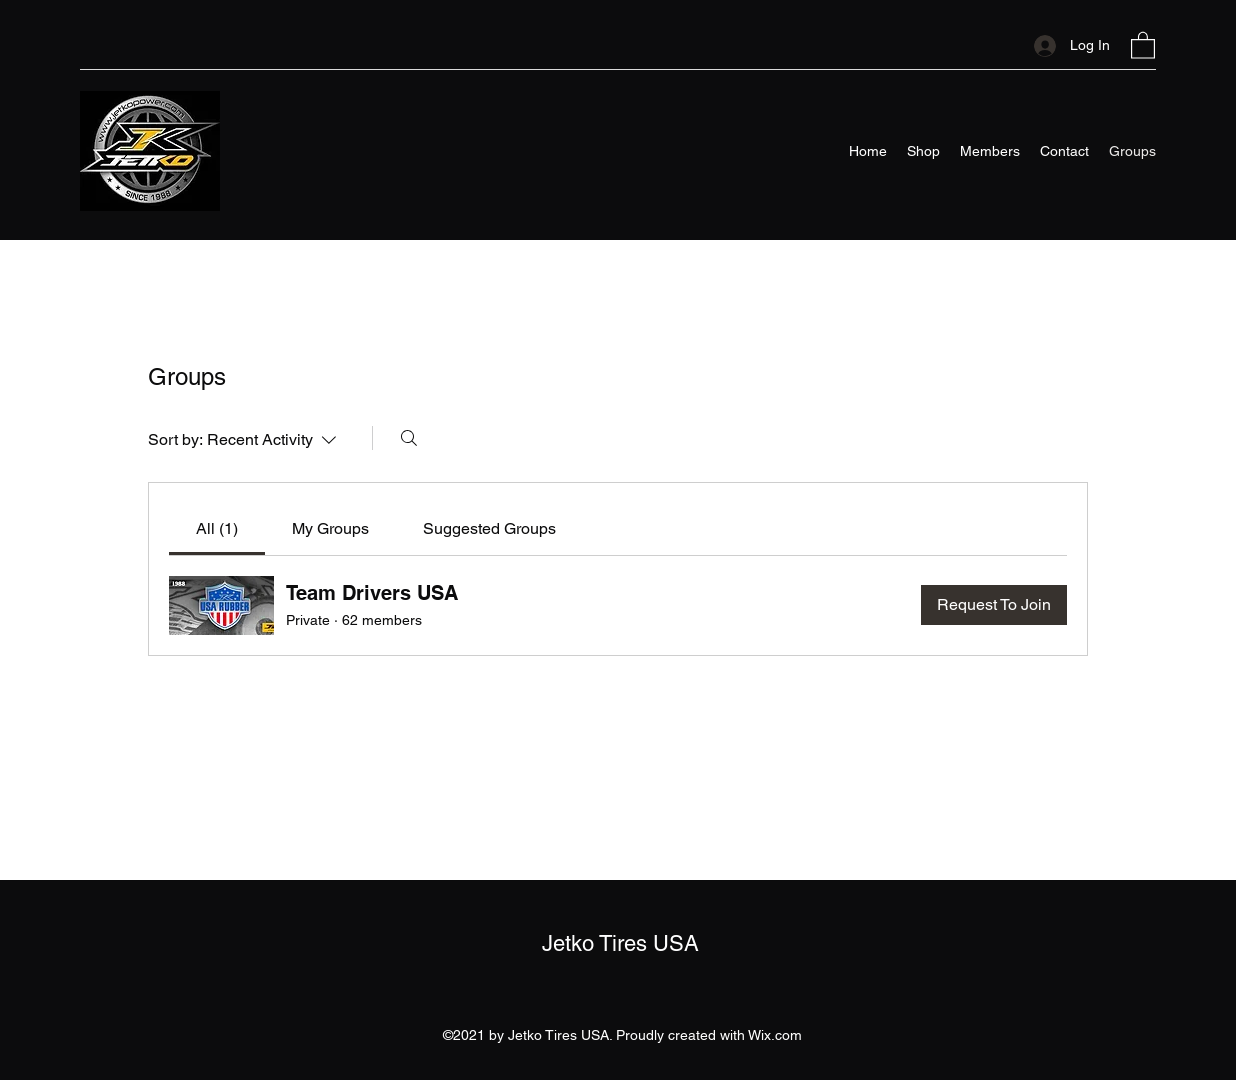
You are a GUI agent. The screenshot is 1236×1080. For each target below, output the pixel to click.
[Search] (409, 438)
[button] (1143, 44)
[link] (217, 528)
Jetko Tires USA (620, 943)
